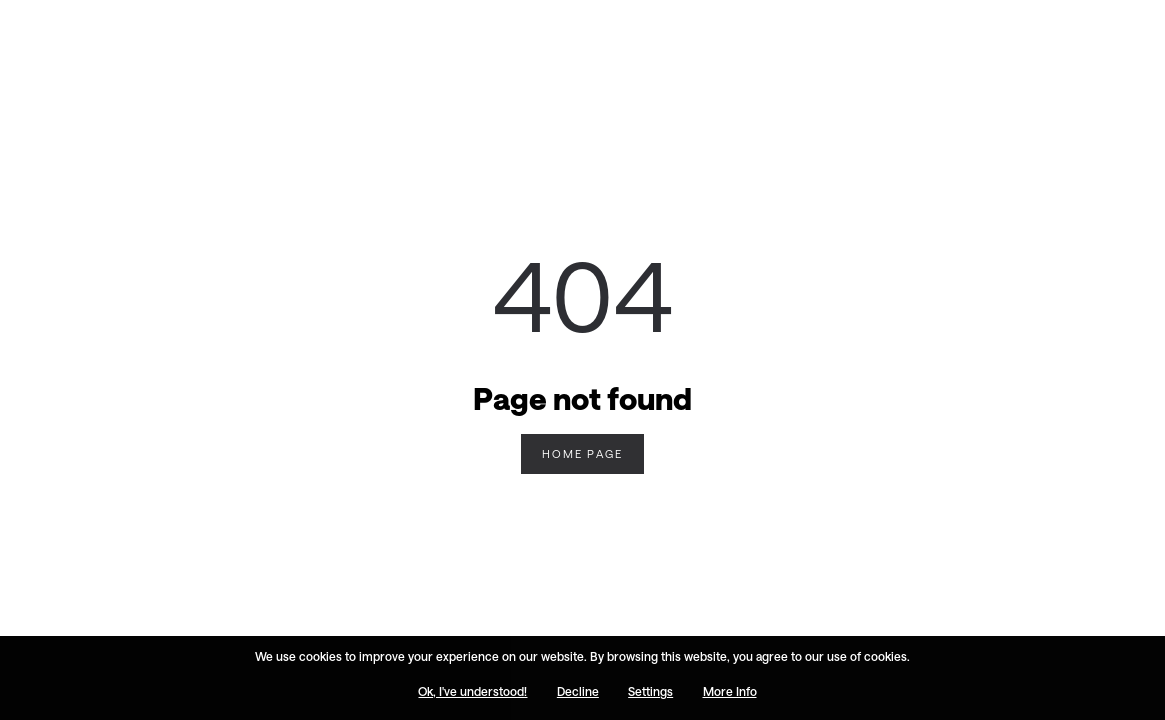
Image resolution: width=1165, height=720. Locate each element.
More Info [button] (730, 693)
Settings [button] (650, 693)
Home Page (582, 453)
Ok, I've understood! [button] (472, 693)
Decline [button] (578, 693)
